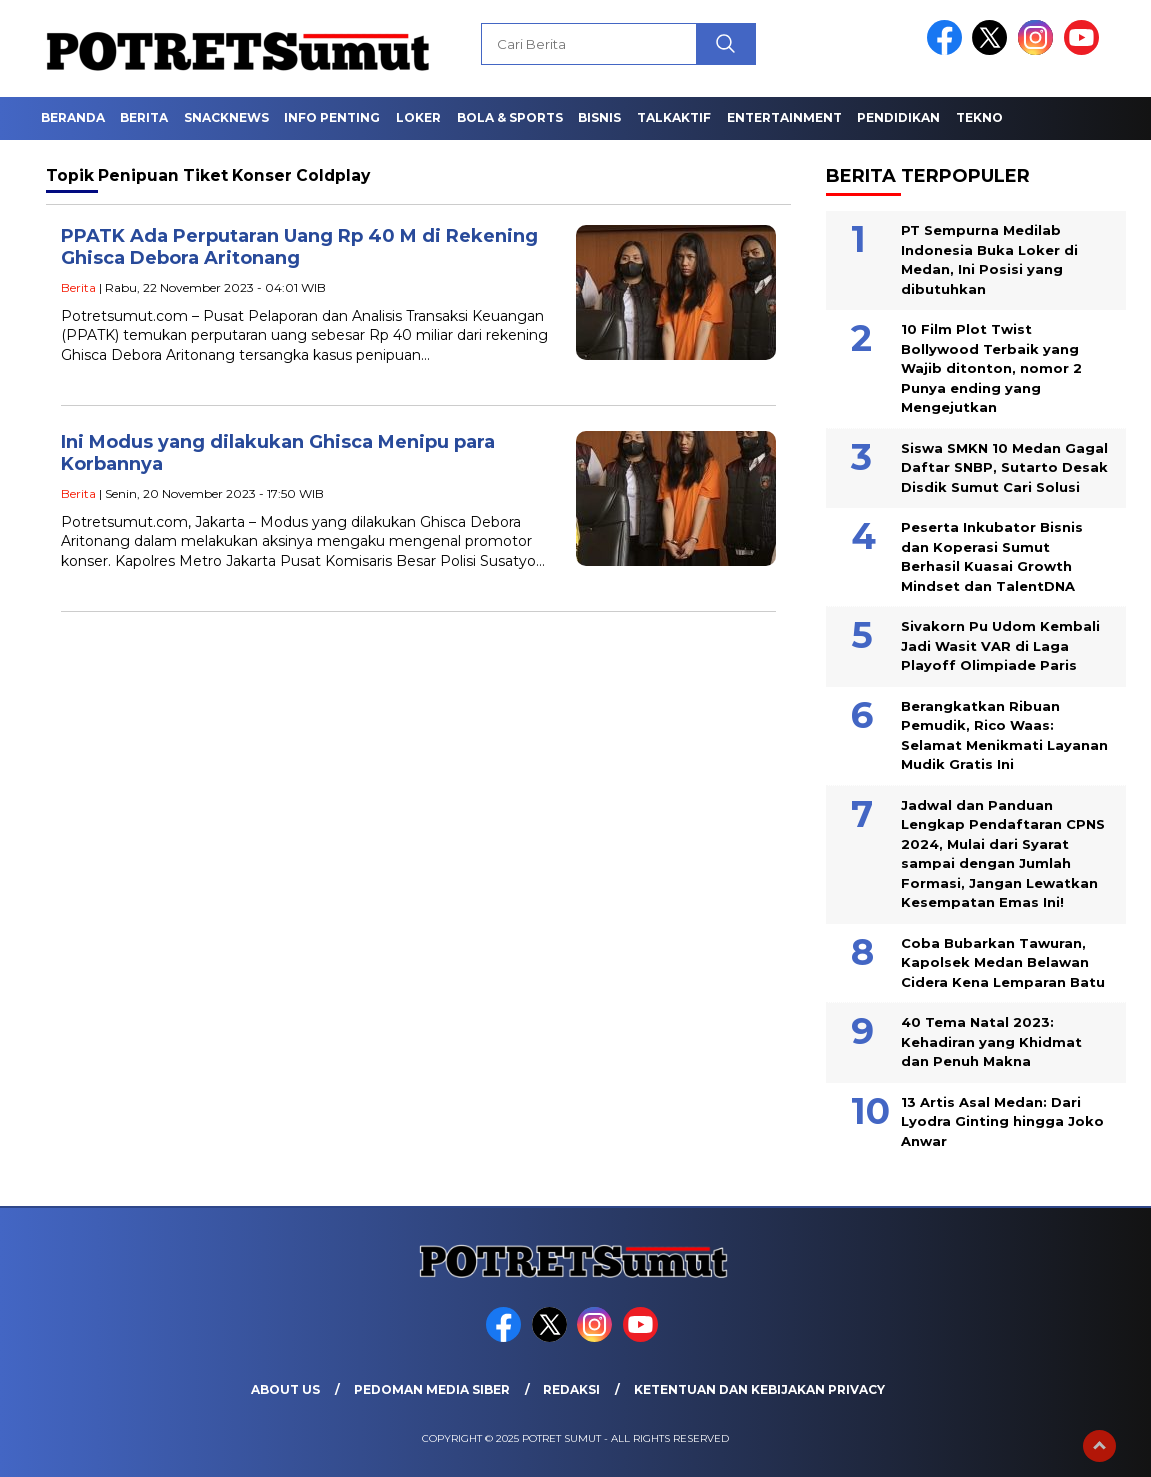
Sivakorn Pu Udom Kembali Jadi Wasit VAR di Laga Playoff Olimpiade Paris (1000, 645)
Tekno (979, 117)
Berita (144, 117)
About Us (285, 1389)
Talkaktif (674, 117)
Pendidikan (898, 117)
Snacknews (226, 117)
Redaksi (571, 1389)
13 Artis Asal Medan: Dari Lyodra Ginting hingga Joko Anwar (1002, 1121)
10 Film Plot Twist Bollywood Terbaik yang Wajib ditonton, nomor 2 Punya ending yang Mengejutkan (991, 368)
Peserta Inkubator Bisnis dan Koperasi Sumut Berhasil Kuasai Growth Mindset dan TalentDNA (992, 556)
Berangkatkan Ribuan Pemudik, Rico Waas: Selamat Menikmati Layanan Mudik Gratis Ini (1004, 735)
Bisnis (599, 117)
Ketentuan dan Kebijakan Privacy (759, 1389)
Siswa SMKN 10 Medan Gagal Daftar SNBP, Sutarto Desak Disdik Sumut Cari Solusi (1004, 467)
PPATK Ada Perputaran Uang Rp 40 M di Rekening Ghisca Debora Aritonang (299, 247)
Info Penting (332, 117)
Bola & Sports (510, 117)
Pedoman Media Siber (432, 1389)
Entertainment (784, 117)
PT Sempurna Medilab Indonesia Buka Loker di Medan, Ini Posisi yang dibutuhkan (989, 259)
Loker (418, 117)
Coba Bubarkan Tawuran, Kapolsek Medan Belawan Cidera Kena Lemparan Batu (1003, 962)
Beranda (73, 117)
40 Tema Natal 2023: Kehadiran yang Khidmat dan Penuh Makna (991, 1041)
